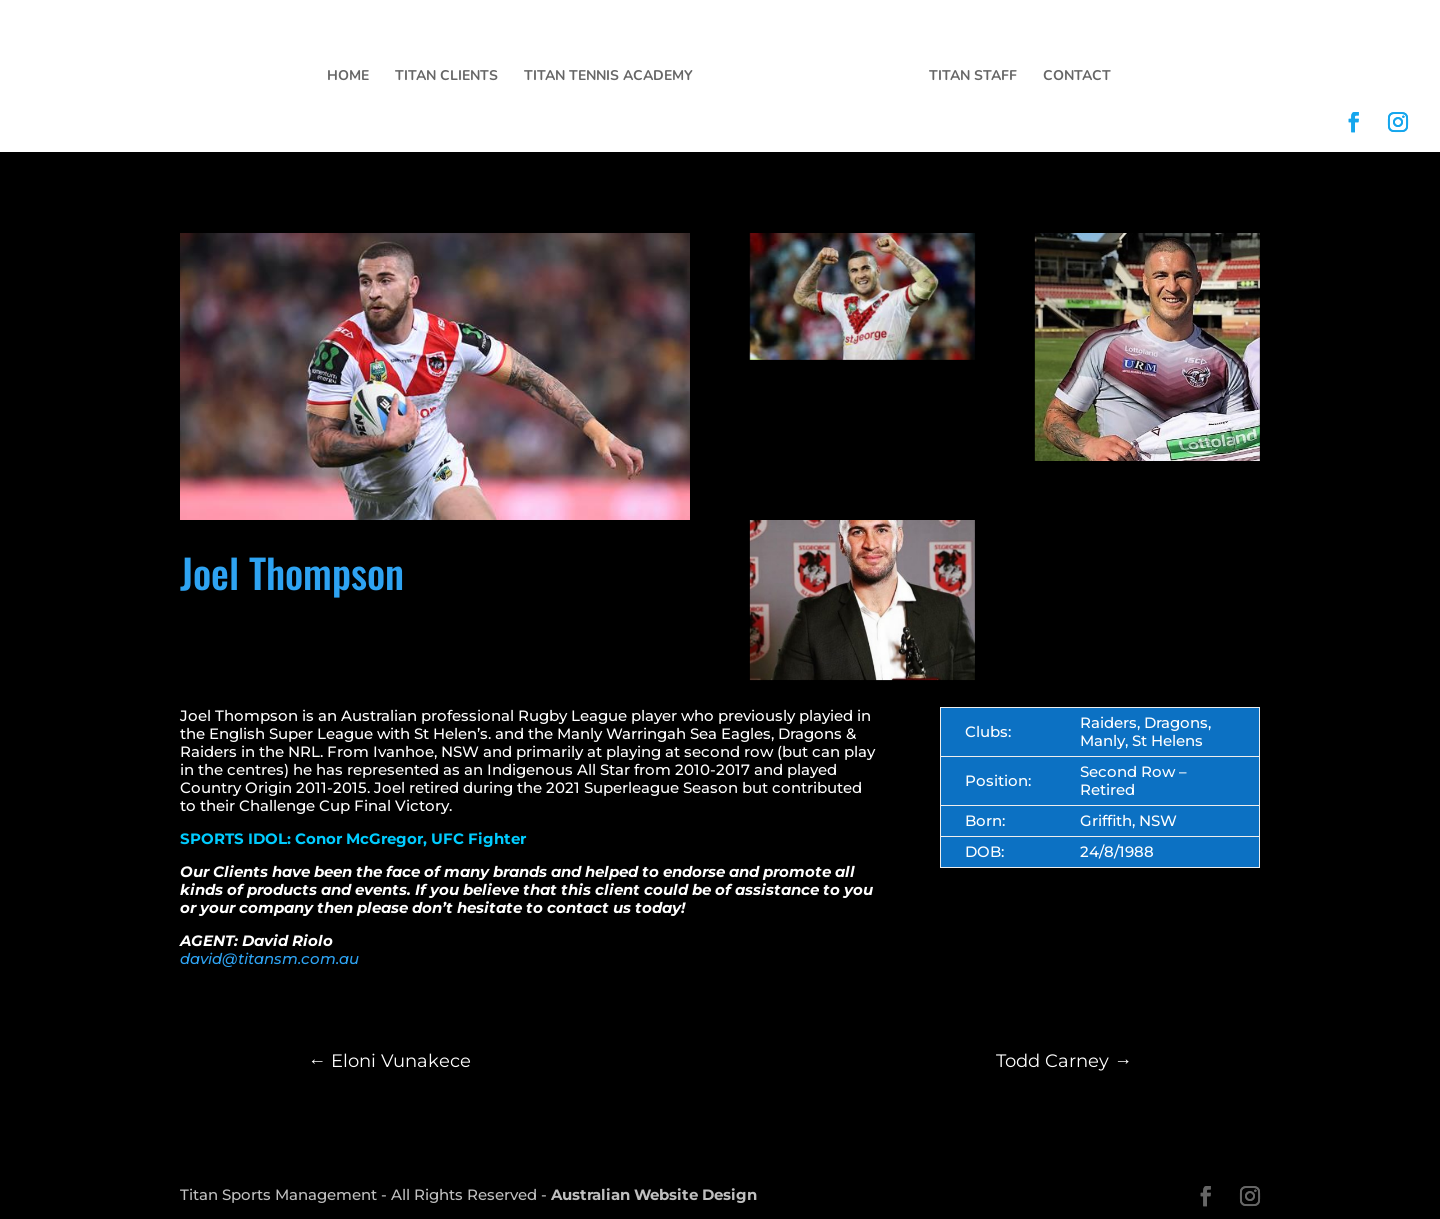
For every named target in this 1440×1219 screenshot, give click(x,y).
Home (348, 77)
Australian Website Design (654, 1194)
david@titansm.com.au (269, 958)
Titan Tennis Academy (608, 77)
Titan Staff (973, 77)
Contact (1077, 77)
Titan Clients (446, 77)
